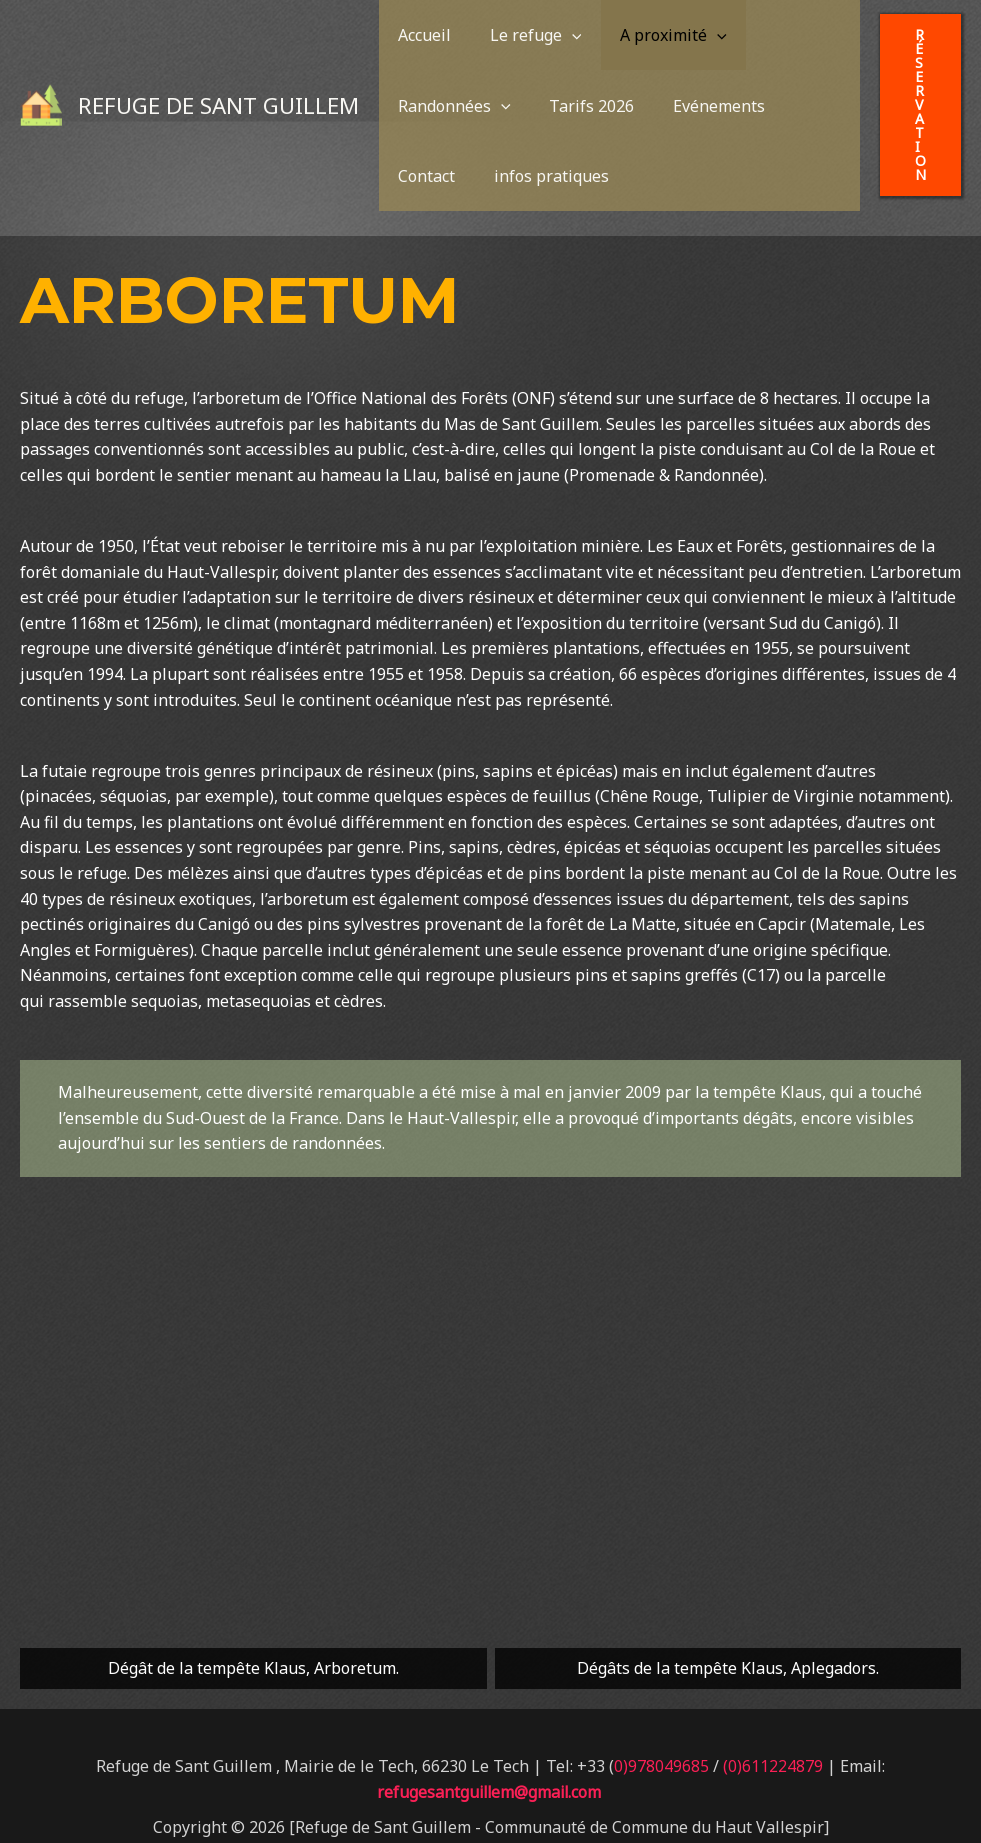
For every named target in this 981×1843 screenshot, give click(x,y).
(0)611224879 (773, 1723)
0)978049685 (661, 1723)
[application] (546, 49)
